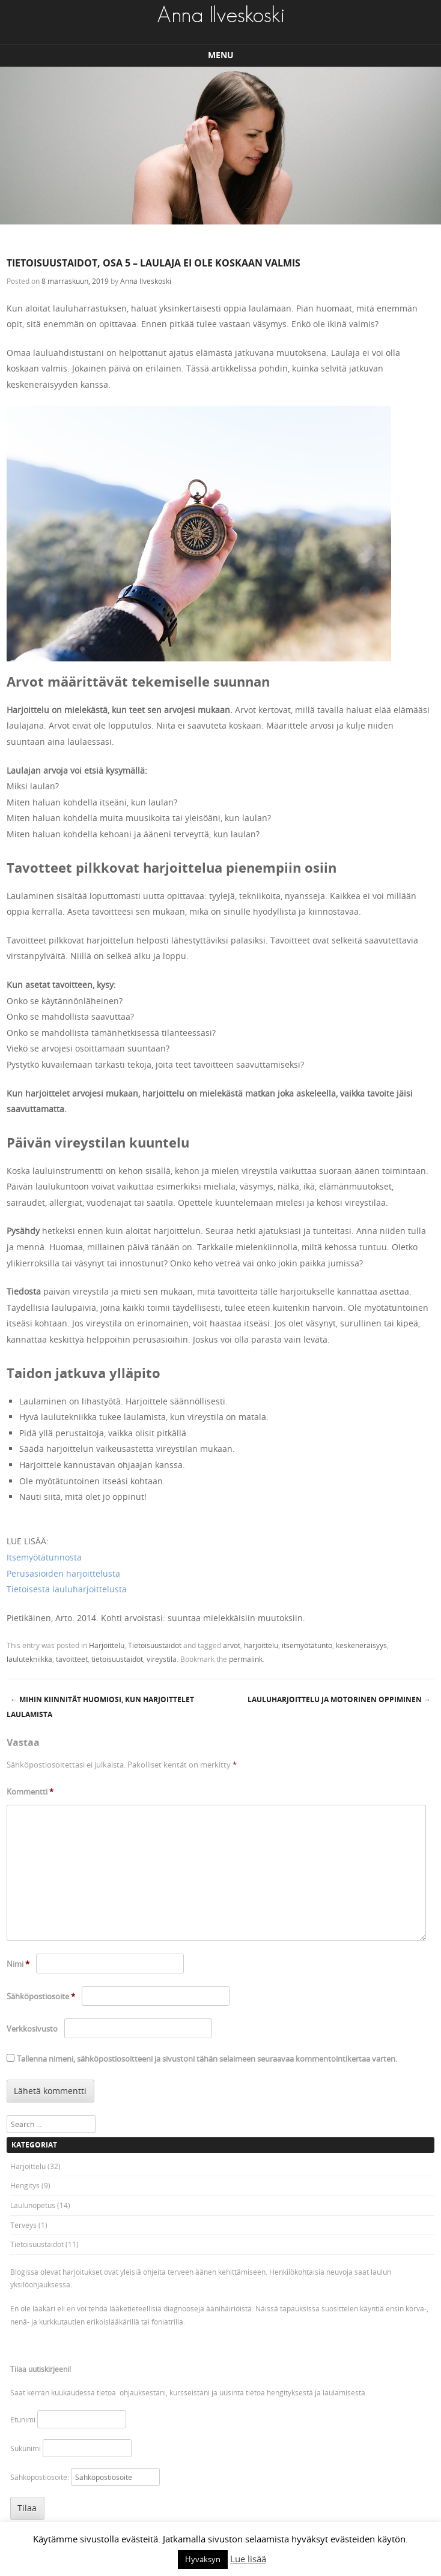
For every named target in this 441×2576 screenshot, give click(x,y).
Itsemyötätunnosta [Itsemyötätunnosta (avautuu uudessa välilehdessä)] (44, 1557)
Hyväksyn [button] (203, 2559)
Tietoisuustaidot (154, 1645)
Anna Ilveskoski (145, 281)
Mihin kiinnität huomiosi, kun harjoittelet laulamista (100, 1707)
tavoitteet (72, 1659)
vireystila (162, 1659)
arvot (231, 1645)
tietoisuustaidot (117, 1659)
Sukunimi (25, 2448)
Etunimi (22, 2419)
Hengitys (25, 2185)
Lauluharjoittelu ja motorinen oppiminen (339, 1699)
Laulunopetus (32, 2205)
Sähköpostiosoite (41, 1996)
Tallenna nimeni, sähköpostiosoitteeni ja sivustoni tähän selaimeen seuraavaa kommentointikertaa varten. (207, 2058)
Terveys (23, 2225)
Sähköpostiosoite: (40, 2477)
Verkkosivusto (32, 2028)
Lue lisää (248, 2559)
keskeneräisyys (361, 1645)
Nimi (18, 1963)
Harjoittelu (106, 1645)
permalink (246, 1659)
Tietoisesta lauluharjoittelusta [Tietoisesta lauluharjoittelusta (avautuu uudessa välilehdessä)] (67, 1589)
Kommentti (30, 1791)
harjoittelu (261, 1645)
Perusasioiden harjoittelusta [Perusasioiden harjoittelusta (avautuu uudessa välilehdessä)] (63, 1573)
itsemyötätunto (307, 1645)
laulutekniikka (29, 1659)
